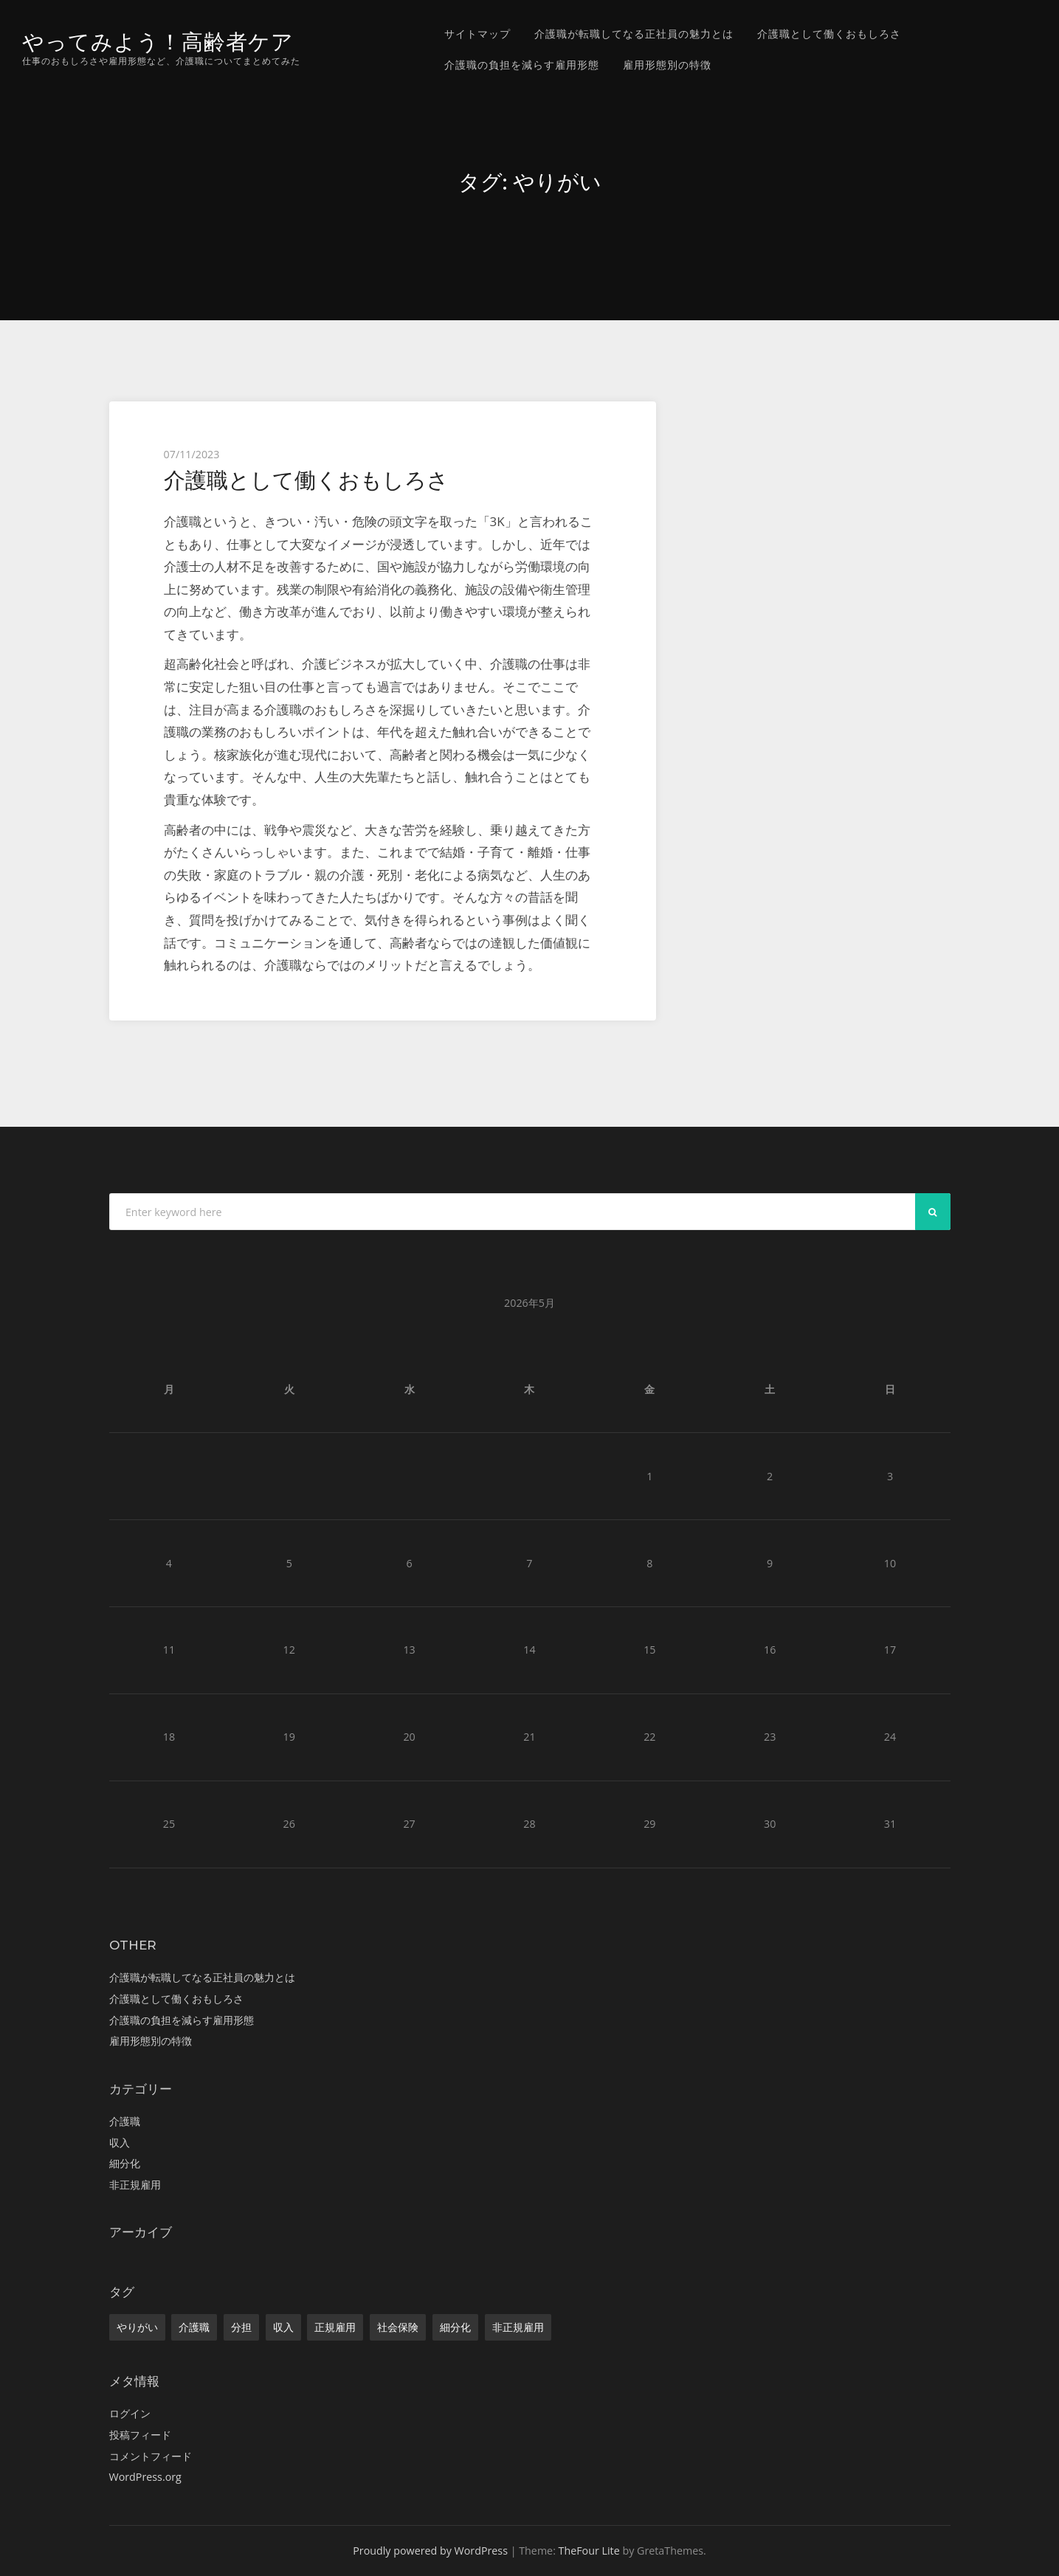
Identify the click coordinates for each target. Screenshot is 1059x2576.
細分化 (124, 2163)
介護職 (124, 2121)
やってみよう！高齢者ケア (158, 42)
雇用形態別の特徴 (667, 65)
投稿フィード (140, 2435)
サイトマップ (477, 34)
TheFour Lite (589, 2551)
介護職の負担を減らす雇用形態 (521, 65)
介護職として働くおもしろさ (829, 34)
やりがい (137, 2327)
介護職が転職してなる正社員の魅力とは (634, 34)
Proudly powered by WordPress (430, 2551)
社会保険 (397, 2327)
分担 (241, 2327)
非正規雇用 (135, 2185)
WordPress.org (145, 2477)
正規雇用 (335, 2327)
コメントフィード (150, 2456)
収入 (119, 2142)
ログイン (130, 2413)
